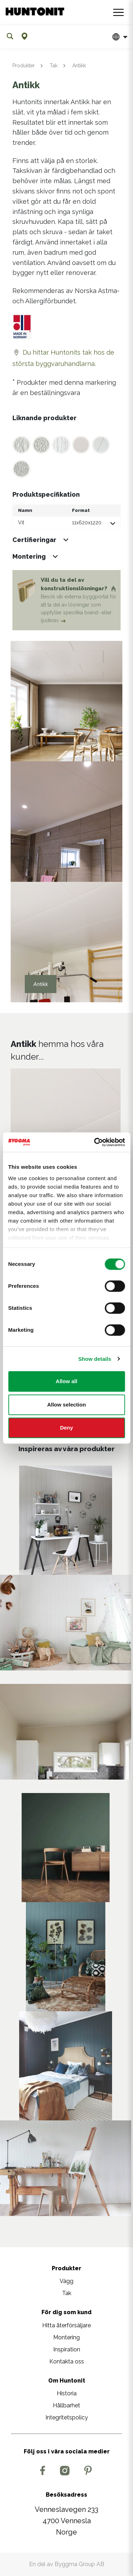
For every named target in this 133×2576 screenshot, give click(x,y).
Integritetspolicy (66, 2417)
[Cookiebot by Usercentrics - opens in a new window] (95, 1142)
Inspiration (66, 2349)
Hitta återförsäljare (66, 2325)
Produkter (23, 65)
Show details (94, 1359)
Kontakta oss (66, 2361)
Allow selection (66, 1405)
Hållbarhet (66, 2405)
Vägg (66, 2281)
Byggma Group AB (79, 2564)
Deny (66, 1428)
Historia (67, 2393)
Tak (53, 65)
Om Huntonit (66, 2380)
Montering (66, 2337)
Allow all (66, 1381)
